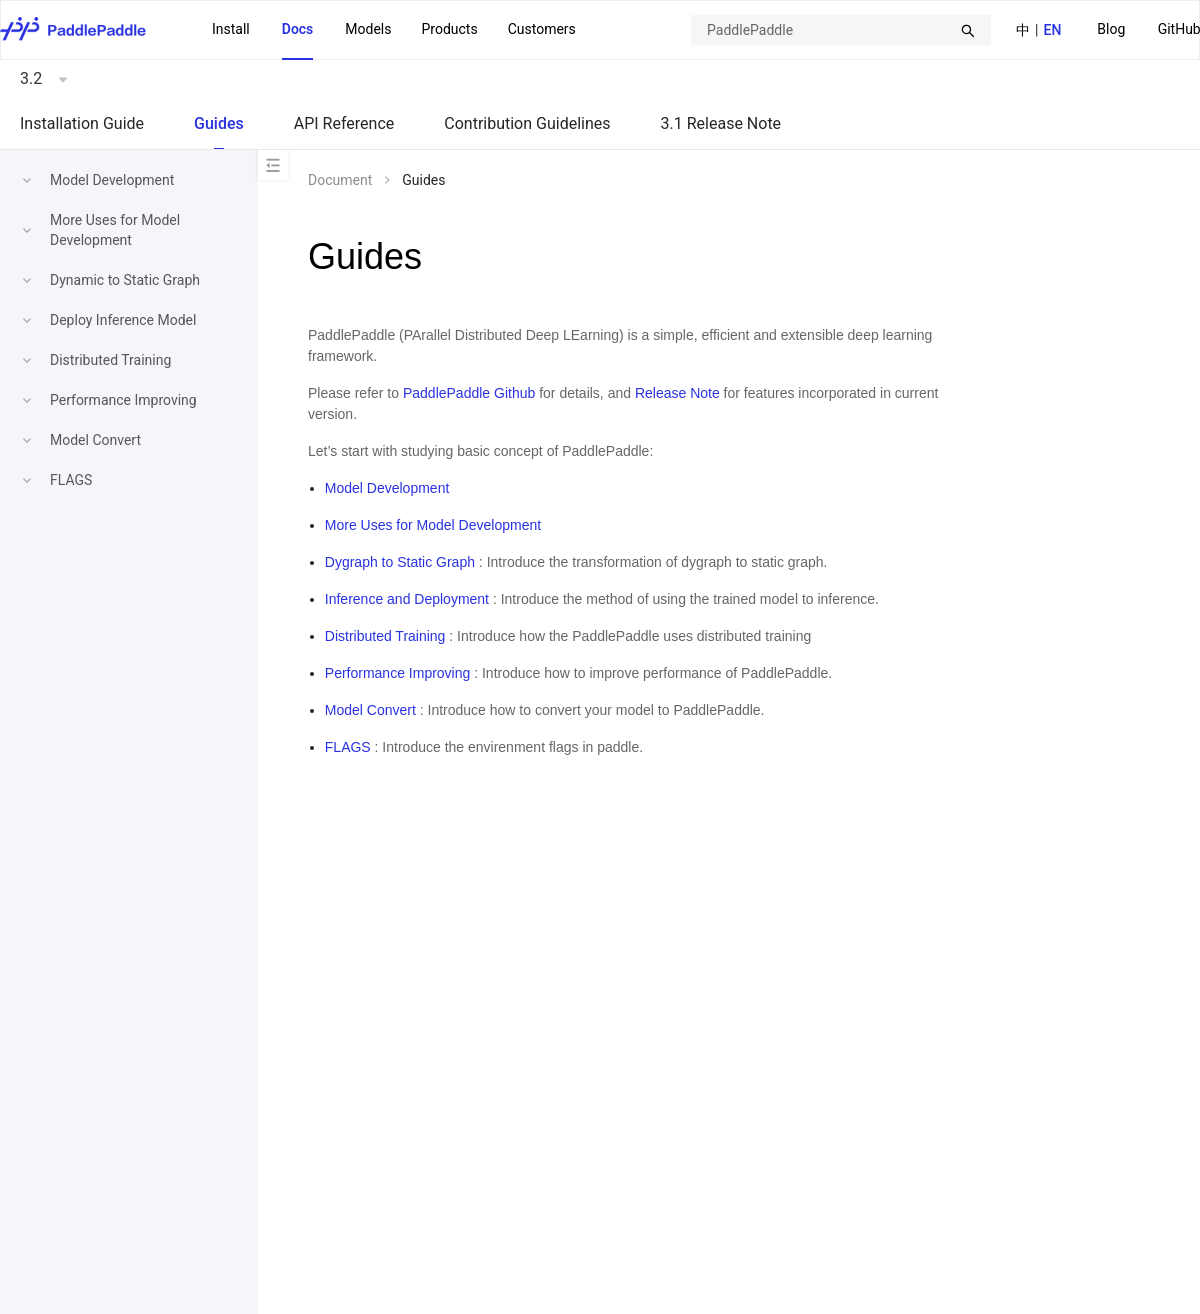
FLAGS (71, 480)
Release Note (677, 393)
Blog (1111, 29)
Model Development (112, 180)
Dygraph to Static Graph (400, 562)
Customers (542, 29)
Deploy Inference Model (123, 320)
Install (231, 29)
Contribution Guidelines (527, 123)
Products (449, 29)
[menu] (394, 30)
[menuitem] (1111, 30)
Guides (219, 123)
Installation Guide (82, 123)
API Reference (344, 123)
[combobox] (841, 30)
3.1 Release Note (721, 123)
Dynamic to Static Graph (125, 280)
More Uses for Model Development (433, 525)
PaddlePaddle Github (469, 393)
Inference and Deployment (407, 599)
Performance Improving (123, 400)
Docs (298, 29)
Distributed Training (110, 360)
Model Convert (95, 440)
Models (368, 29)
